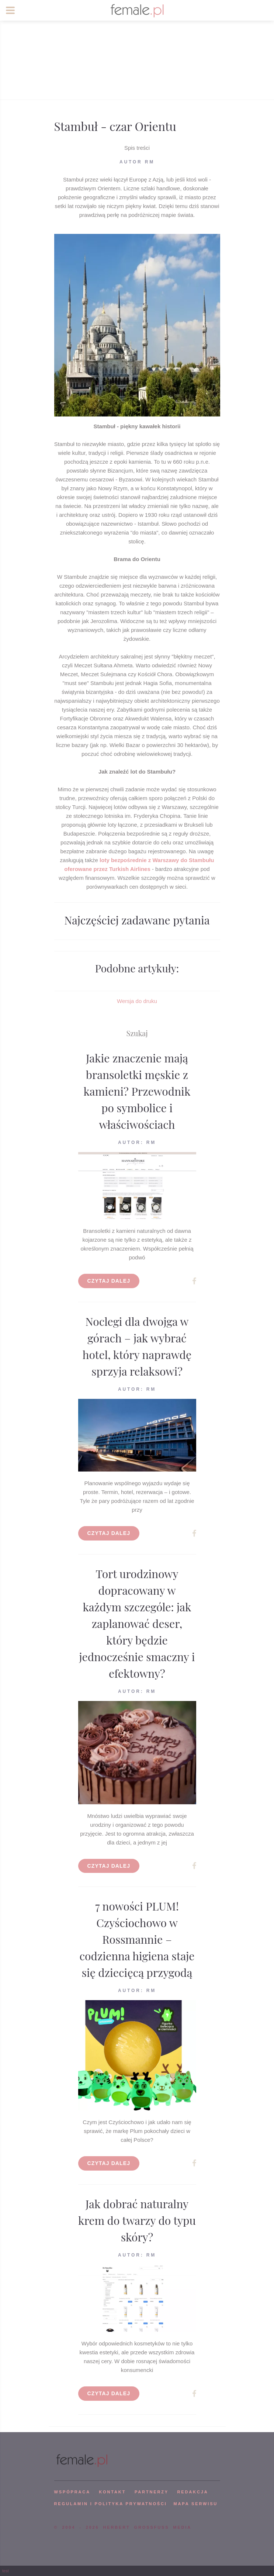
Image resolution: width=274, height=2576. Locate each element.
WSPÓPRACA (72, 2492)
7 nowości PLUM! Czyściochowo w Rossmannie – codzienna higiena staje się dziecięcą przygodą (136, 1939)
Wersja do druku (137, 1001)
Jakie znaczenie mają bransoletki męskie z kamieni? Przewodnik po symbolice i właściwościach (137, 1091)
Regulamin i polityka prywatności (110, 2503)
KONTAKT (112, 2492)
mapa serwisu (195, 2503)
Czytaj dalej (109, 1281)
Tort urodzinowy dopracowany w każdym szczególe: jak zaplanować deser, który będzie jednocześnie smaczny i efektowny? (137, 1623)
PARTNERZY (152, 2492)
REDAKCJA (192, 2492)
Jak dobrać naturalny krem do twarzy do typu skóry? (137, 2220)
